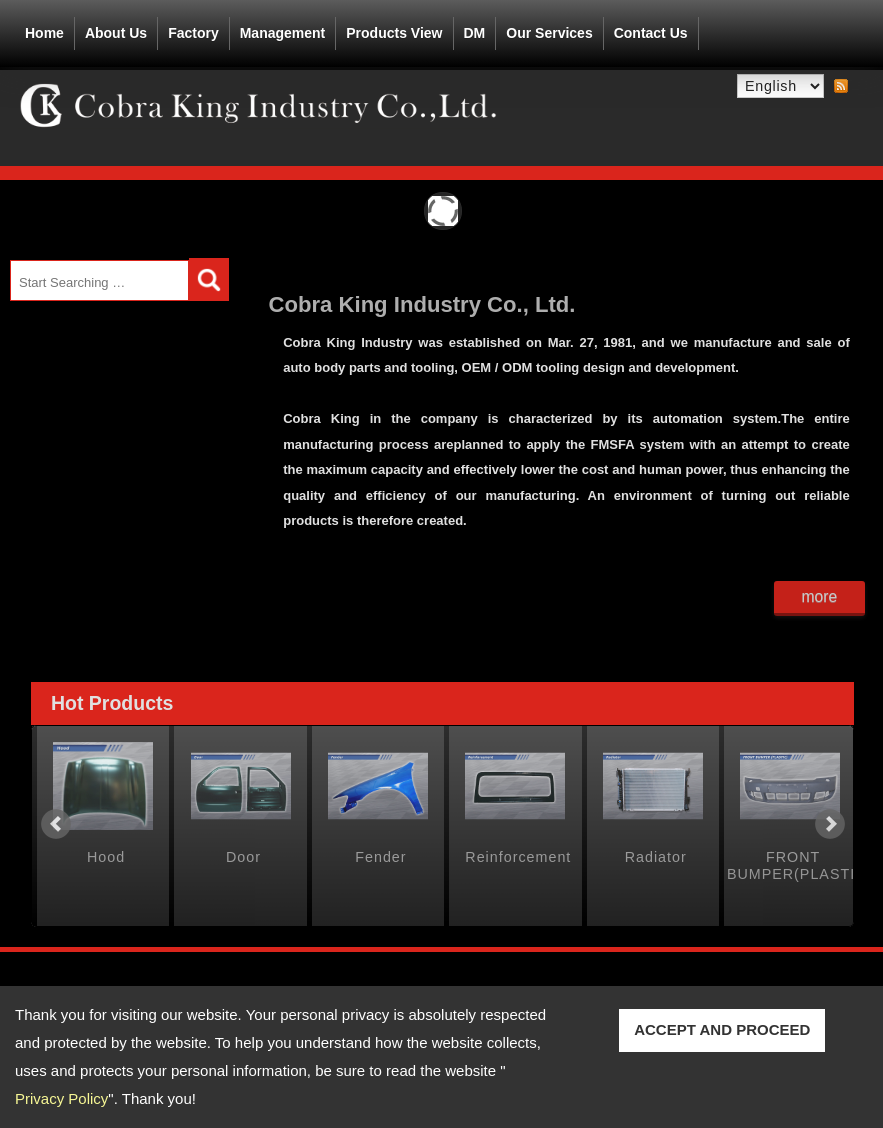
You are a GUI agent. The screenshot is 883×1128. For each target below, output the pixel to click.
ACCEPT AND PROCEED (722, 1029)
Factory (193, 33)
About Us (116, 29)
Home (44, 33)
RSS (841, 87)
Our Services (549, 33)
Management (283, 33)
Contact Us (651, 33)
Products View (394, 29)
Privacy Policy (61, 1098)
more (819, 596)
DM (475, 33)
